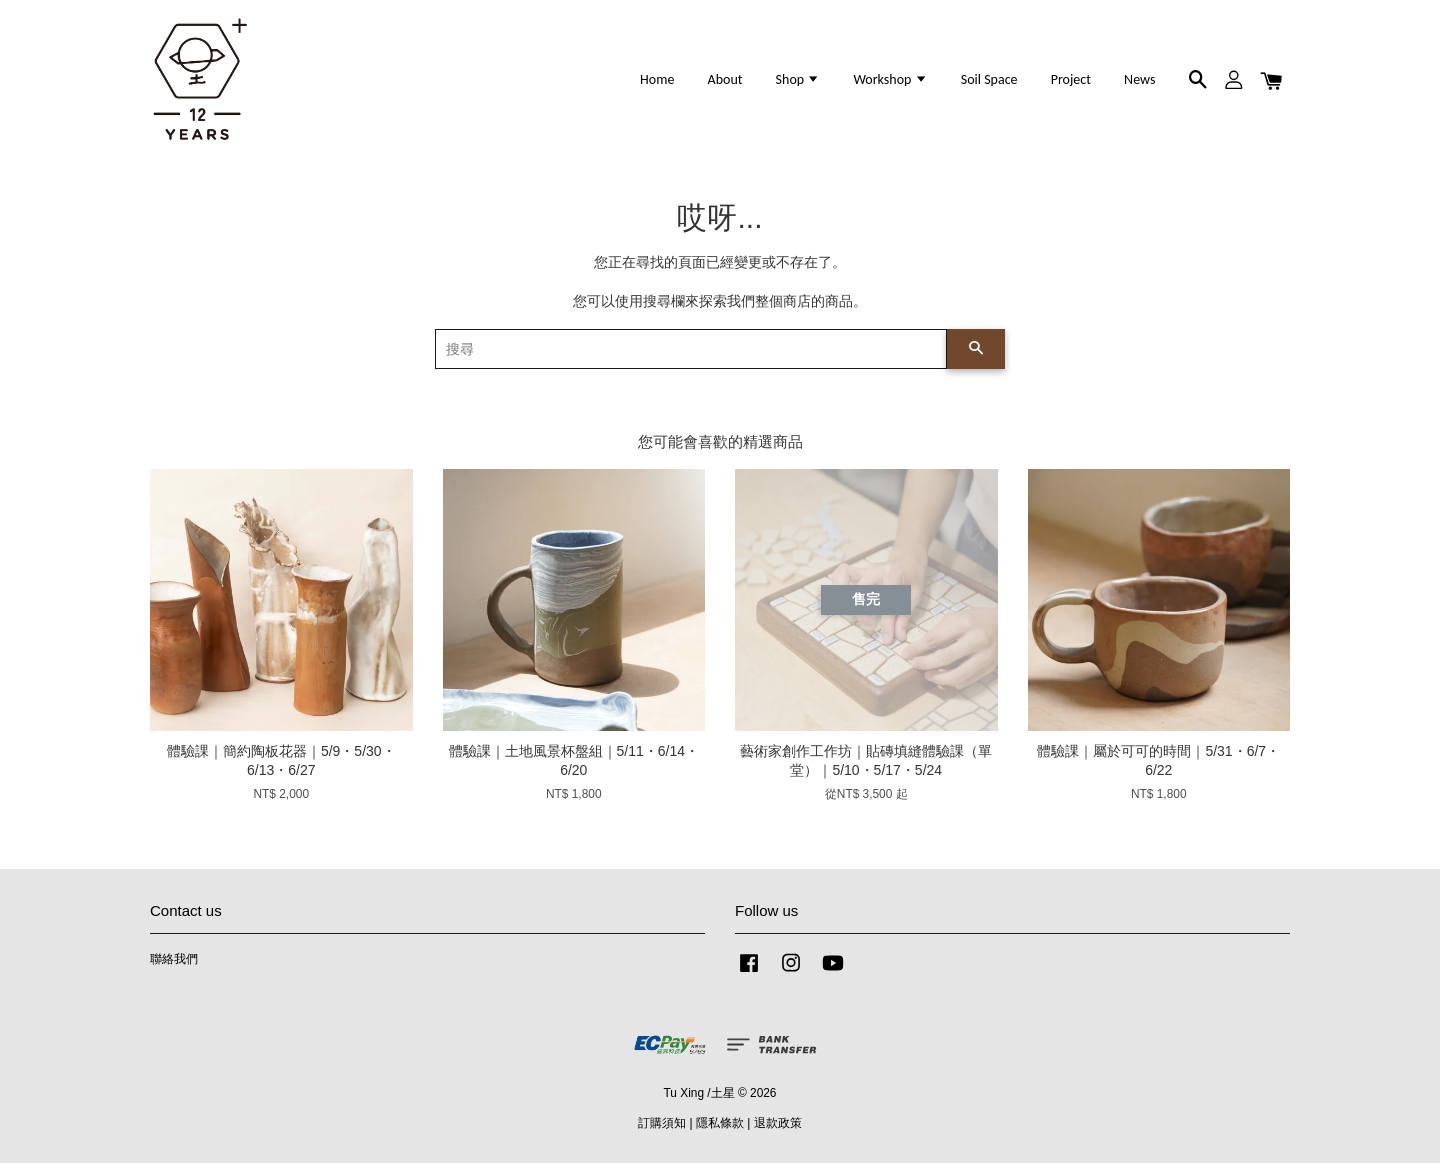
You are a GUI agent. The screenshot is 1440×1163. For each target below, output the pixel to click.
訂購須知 (662, 1123)
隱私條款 (720, 1123)
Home (657, 79)
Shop (798, 79)
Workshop (890, 79)
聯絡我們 (174, 959)
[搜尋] (691, 349)
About (725, 79)
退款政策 (778, 1123)
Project (1071, 79)
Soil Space (989, 79)
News (1139, 79)
